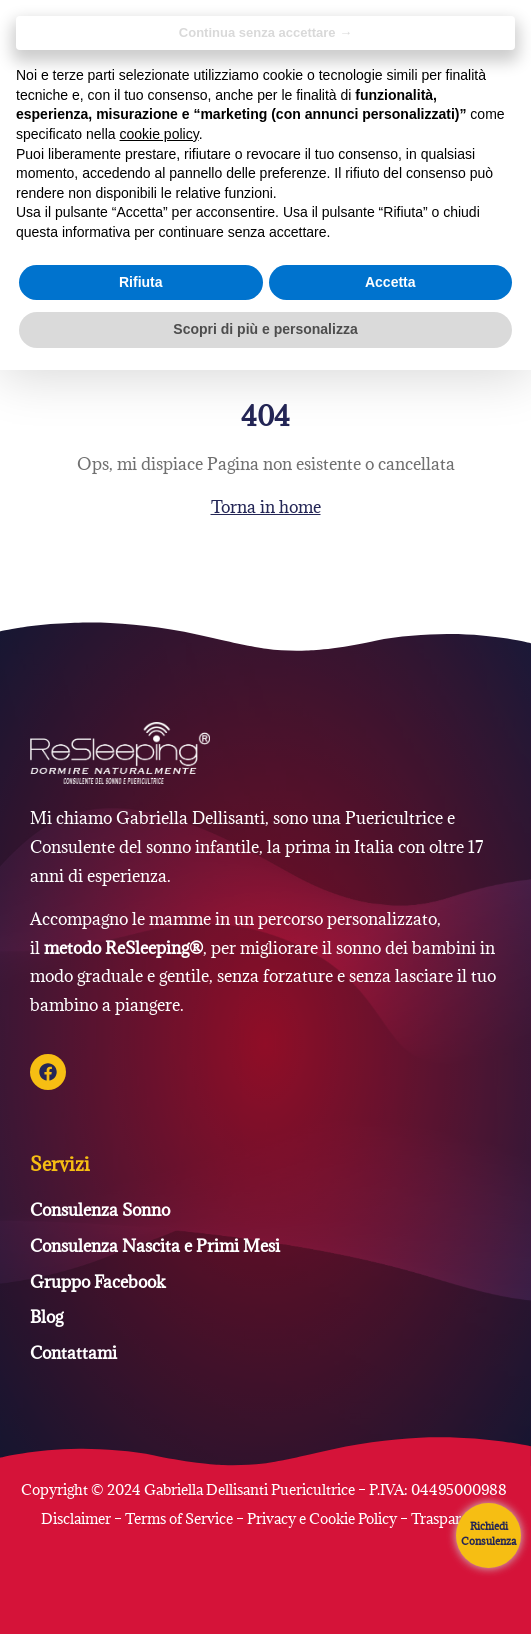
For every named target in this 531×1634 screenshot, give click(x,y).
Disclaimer (77, 1518)
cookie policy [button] (159, 134)
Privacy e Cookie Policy (322, 1518)
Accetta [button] (390, 282)
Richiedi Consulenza (488, 1533)
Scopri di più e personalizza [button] (265, 329)
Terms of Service (179, 1518)
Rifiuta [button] (141, 282)
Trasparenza (451, 1518)
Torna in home (266, 507)
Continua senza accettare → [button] (265, 32)
